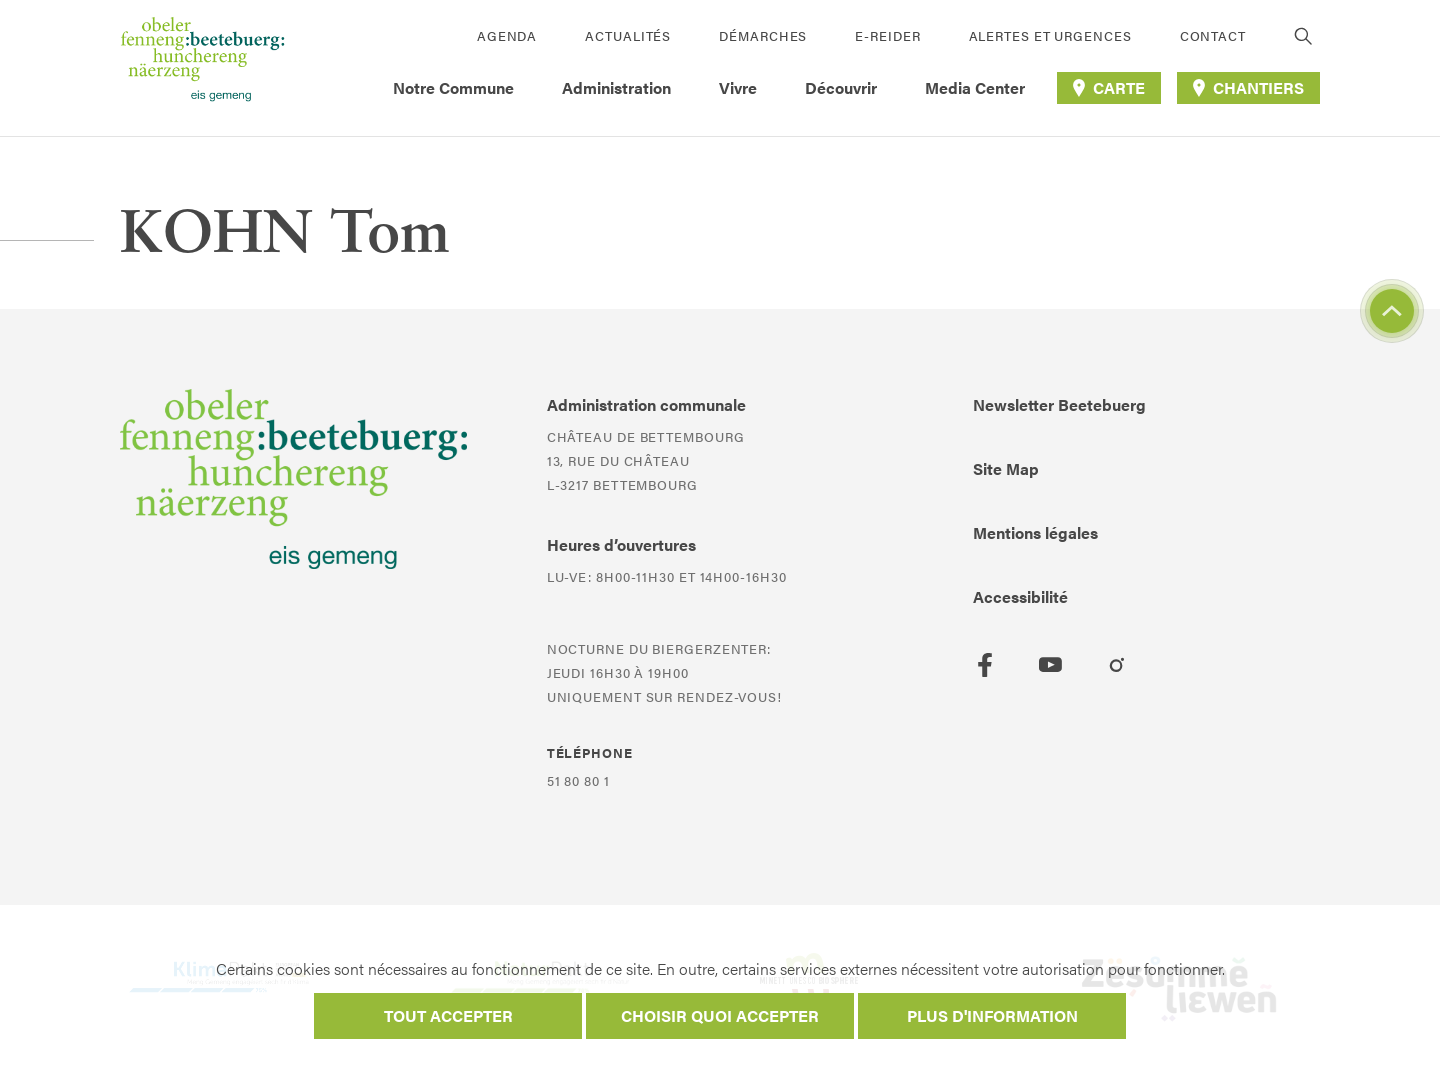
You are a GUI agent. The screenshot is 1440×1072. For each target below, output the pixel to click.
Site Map (1006, 468)
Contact (1213, 35)
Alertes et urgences (1050, 35)
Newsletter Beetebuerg (1059, 404)
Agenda (507, 35)
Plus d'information (992, 1015)
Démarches (763, 35)
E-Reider (887, 35)
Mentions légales (1035, 532)
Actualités (628, 35)
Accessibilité (1020, 596)
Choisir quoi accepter (720, 1015)
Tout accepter (448, 1015)
